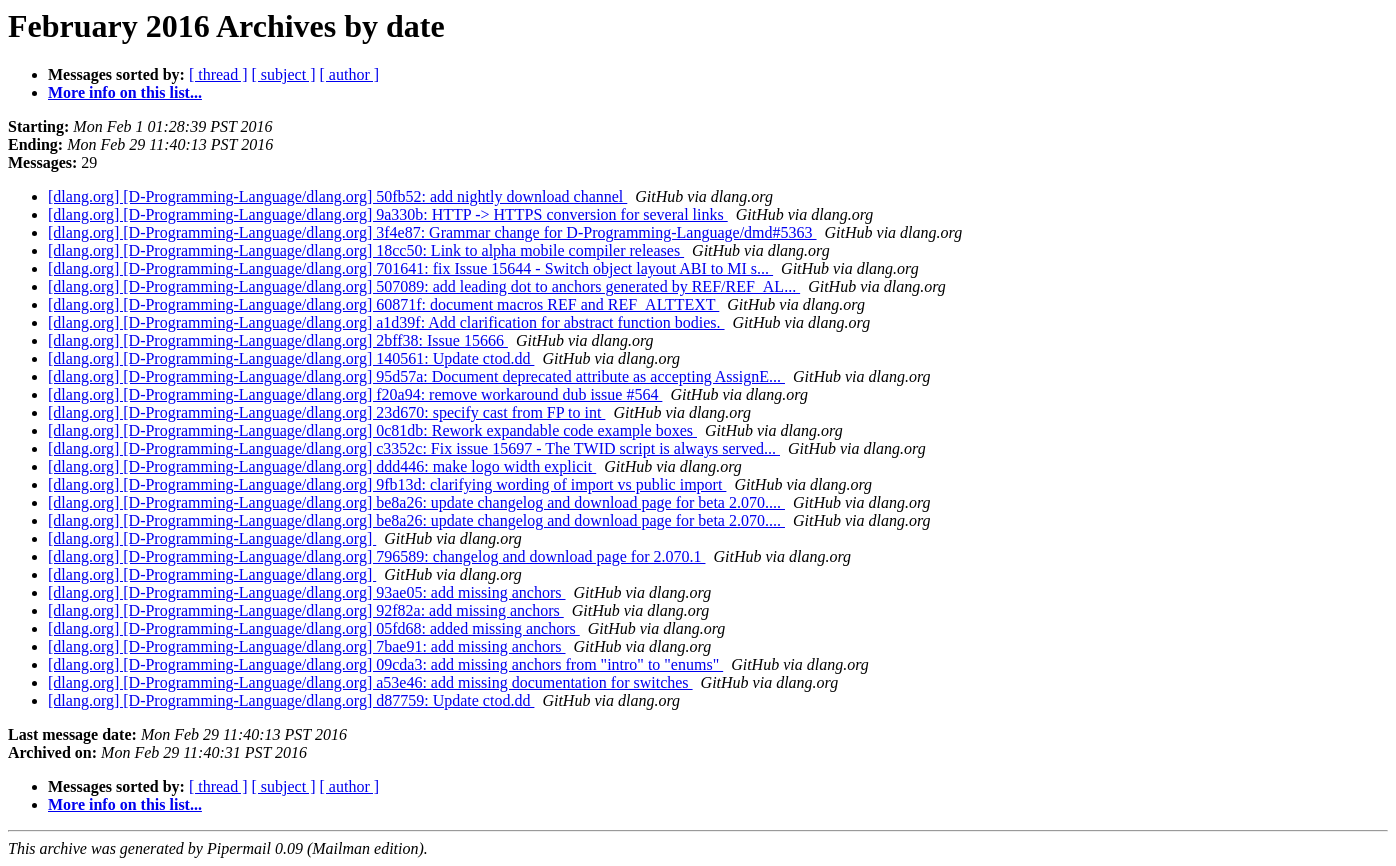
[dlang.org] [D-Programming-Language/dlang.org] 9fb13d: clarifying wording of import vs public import (387, 484)
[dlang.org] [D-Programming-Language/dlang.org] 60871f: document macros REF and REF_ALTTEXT (383, 304)
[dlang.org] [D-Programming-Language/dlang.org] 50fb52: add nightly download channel (337, 196)
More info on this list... (125, 92)
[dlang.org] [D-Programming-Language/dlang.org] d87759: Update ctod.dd (291, 700)
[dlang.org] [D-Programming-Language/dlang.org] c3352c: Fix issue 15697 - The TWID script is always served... (414, 448)
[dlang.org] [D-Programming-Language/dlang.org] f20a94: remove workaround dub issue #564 (355, 394)
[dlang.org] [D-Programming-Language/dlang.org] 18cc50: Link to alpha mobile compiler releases (366, 250)
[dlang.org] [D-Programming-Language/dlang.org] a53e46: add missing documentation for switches (370, 682)
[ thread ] (218, 74)
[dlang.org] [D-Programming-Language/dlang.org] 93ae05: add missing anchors (307, 592)
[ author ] (350, 74)
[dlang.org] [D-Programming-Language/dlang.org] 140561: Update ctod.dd (291, 358)
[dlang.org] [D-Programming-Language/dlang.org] (212, 538)
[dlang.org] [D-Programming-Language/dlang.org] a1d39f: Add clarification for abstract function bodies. (386, 322)
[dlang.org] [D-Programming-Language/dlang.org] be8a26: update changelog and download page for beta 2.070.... (416, 502)
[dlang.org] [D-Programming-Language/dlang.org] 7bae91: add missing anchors (307, 646)
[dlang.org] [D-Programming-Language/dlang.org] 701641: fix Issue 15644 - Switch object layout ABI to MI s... (410, 268)
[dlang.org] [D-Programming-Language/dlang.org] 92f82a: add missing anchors (306, 610)
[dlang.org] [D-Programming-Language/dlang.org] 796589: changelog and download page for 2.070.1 (376, 556)
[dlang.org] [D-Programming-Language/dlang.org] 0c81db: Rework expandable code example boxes (372, 430)
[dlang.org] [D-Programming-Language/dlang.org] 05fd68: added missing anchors (314, 628)
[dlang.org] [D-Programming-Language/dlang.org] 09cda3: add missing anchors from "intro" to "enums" (385, 664)
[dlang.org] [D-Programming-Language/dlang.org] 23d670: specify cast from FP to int (326, 412)
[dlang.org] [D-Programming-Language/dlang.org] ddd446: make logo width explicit (322, 466)
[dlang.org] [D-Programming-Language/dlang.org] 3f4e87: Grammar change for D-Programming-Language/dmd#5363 (432, 232)
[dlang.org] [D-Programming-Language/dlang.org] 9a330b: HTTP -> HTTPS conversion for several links (388, 214)
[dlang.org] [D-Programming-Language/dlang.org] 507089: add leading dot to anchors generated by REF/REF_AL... (424, 286)
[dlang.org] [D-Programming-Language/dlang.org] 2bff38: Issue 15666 (278, 340)
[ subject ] (284, 74)
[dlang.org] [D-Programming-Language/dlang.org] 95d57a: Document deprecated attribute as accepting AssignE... (416, 376)
